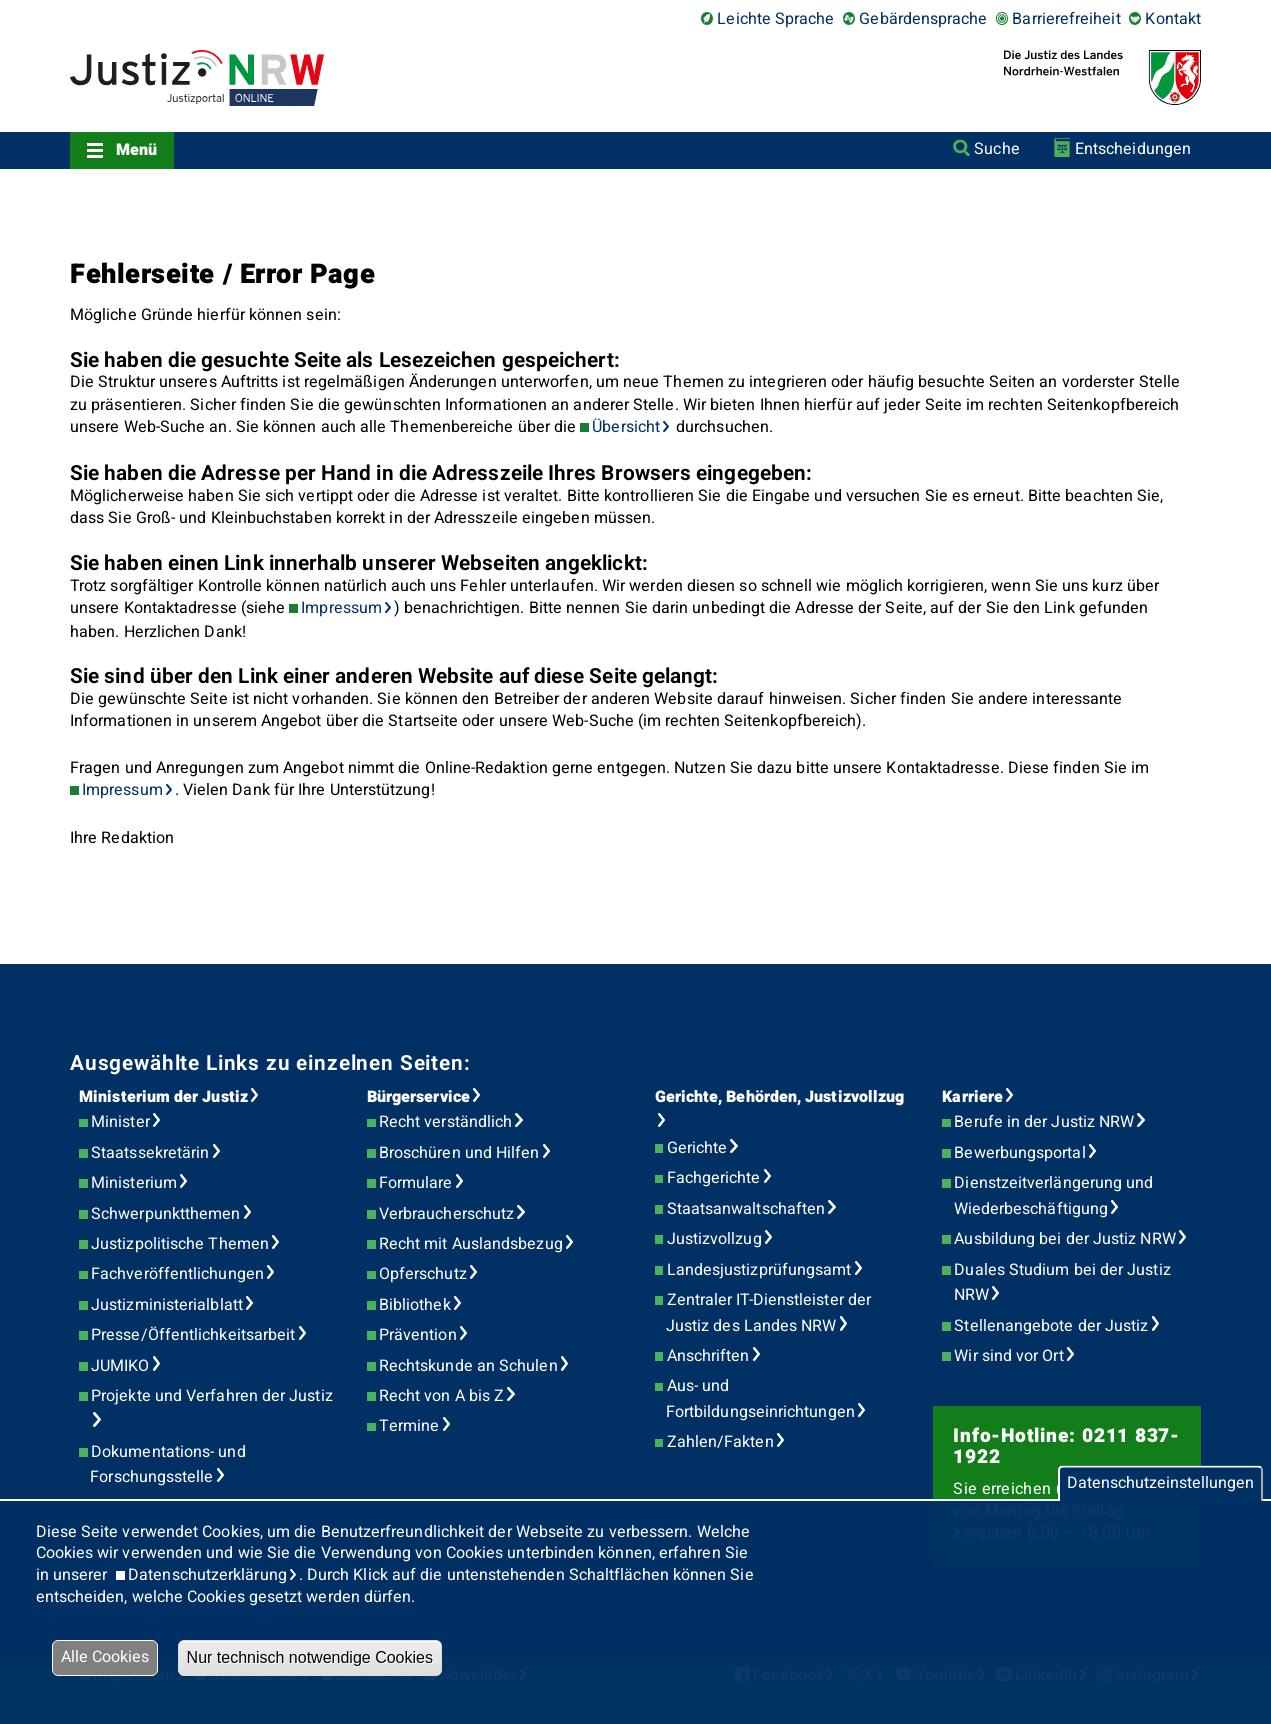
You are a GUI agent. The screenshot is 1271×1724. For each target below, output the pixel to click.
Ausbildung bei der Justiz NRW (1064, 1239)
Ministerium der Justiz (163, 1097)
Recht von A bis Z (441, 1396)
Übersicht (626, 427)
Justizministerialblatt (167, 1305)
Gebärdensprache (923, 19)
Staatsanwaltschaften (746, 1209)
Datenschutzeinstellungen (1160, 1483)
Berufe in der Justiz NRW (1044, 1122)
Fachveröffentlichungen (177, 1274)
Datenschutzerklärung (207, 1575)
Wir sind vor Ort (1008, 1356)
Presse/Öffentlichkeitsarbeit (193, 1335)
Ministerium (134, 1183)
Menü (136, 150)
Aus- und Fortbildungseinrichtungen (760, 1399)
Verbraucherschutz (446, 1214)
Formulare (416, 1183)
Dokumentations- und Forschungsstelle (167, 1465)
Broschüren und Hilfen (459, 1153)
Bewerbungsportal (1019, 1153)
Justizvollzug (714, 1239)
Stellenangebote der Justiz (1051, 1326)
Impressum (341, 608)
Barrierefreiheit (1066, 19)
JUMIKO (120, 1366)
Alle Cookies (105, 1657)
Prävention (418, 1335)
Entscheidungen (1133, 149)
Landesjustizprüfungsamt (759, 1270)
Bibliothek (415, 1305)
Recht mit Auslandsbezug (471, 1244)
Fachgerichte (714, 1178)
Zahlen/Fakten (720, 1442)
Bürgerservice (418, 1097)
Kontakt (1173, 19)
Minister (120, 1122)
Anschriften (708, 1356)
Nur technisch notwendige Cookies (310, 1657)
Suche (996, 149)
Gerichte (697, 1148)
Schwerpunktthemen (165, 1214)
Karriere (972, 1097)
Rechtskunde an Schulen (468, 1366)
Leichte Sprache (775, 19)
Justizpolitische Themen (180, 1244)
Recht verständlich (445, 1122)
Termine (409, 1426)
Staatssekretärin (150, 1153)
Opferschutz (423, 1274)
